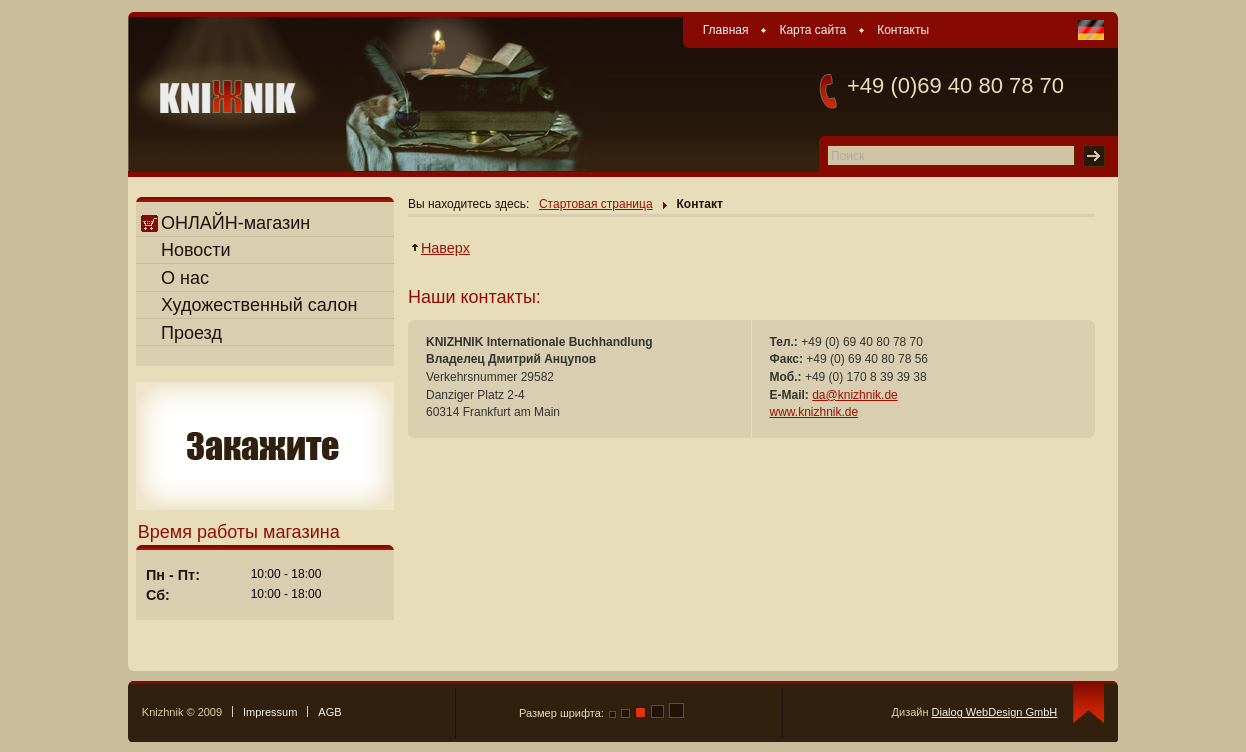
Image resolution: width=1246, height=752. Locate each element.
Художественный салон (259, 305)
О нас (185, 278)
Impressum (270, 712)
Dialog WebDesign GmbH (995, 712)
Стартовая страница (596, 204)
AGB (329, 712)
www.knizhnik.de (814, 412)
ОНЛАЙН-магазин (225, 223)
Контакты (903, 30)
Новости (196, 250)
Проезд (191, 333)
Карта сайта (812, 30)
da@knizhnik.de (855, 395)
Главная (726, 30)
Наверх (446, 248)
